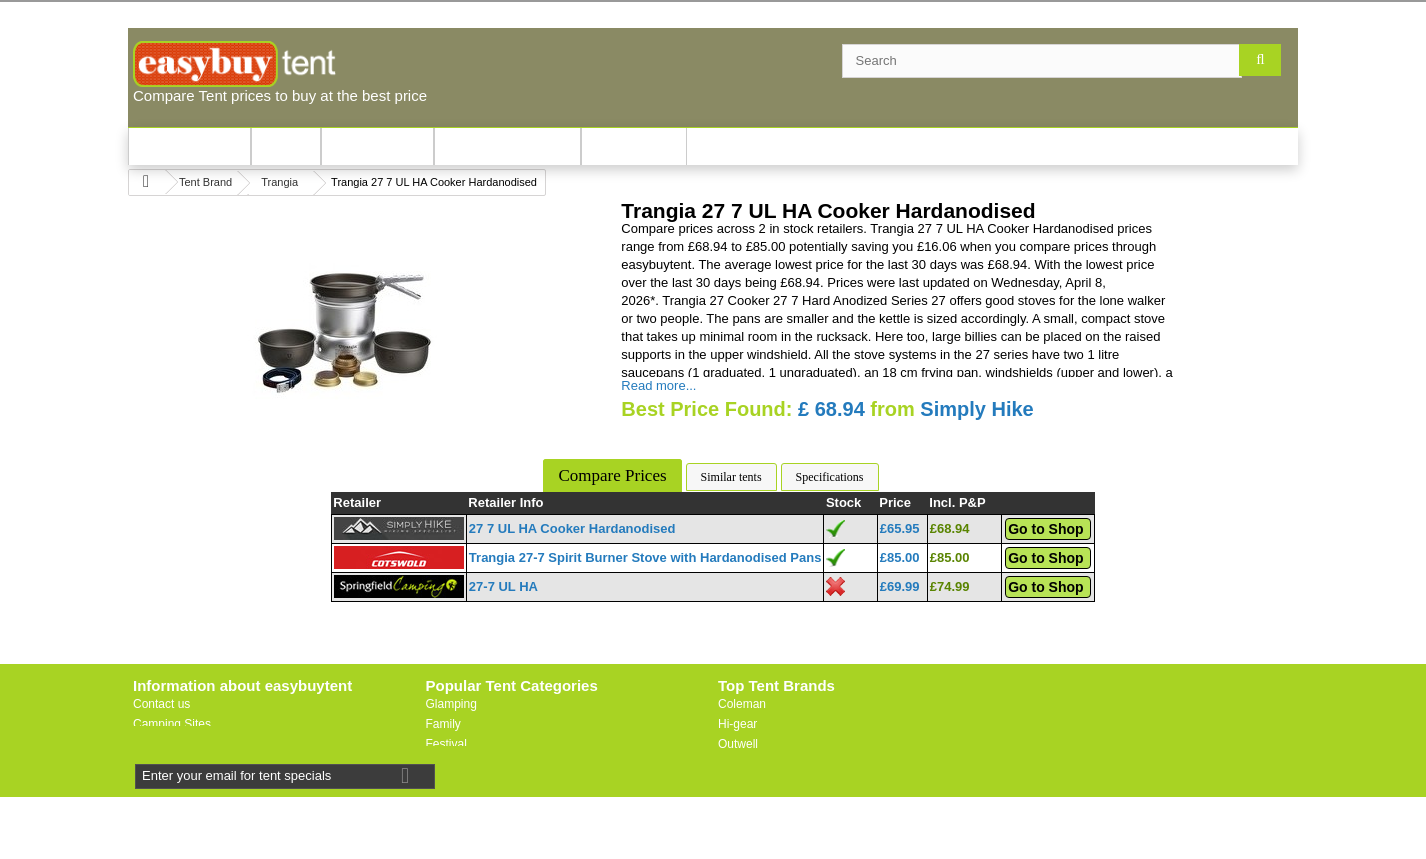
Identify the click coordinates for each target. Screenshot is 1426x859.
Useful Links (165, 744)
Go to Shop (1045, 529)
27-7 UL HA (503, 586)
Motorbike (452, 784)
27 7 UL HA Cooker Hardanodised (572, 528)
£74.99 (950, 586)
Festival (446, 744)
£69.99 (900, 586)
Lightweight (456, 764)
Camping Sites (172, 724)
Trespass (742, 804)
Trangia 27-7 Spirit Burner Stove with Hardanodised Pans (645, 557)
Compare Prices (612, 475)
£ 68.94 (831, 409)
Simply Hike (976, 409)
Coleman (742, 704)
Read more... (658, 385)
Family (443, 724)
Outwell (738, 744)
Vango (735, 764)
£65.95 (900, 528)
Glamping (451, 704)
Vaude (735, 784)
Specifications (830, 477)
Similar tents (731, 477)
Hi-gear (737, 724)
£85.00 (900, 557)
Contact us (161, 704)
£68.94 (950, 528)
